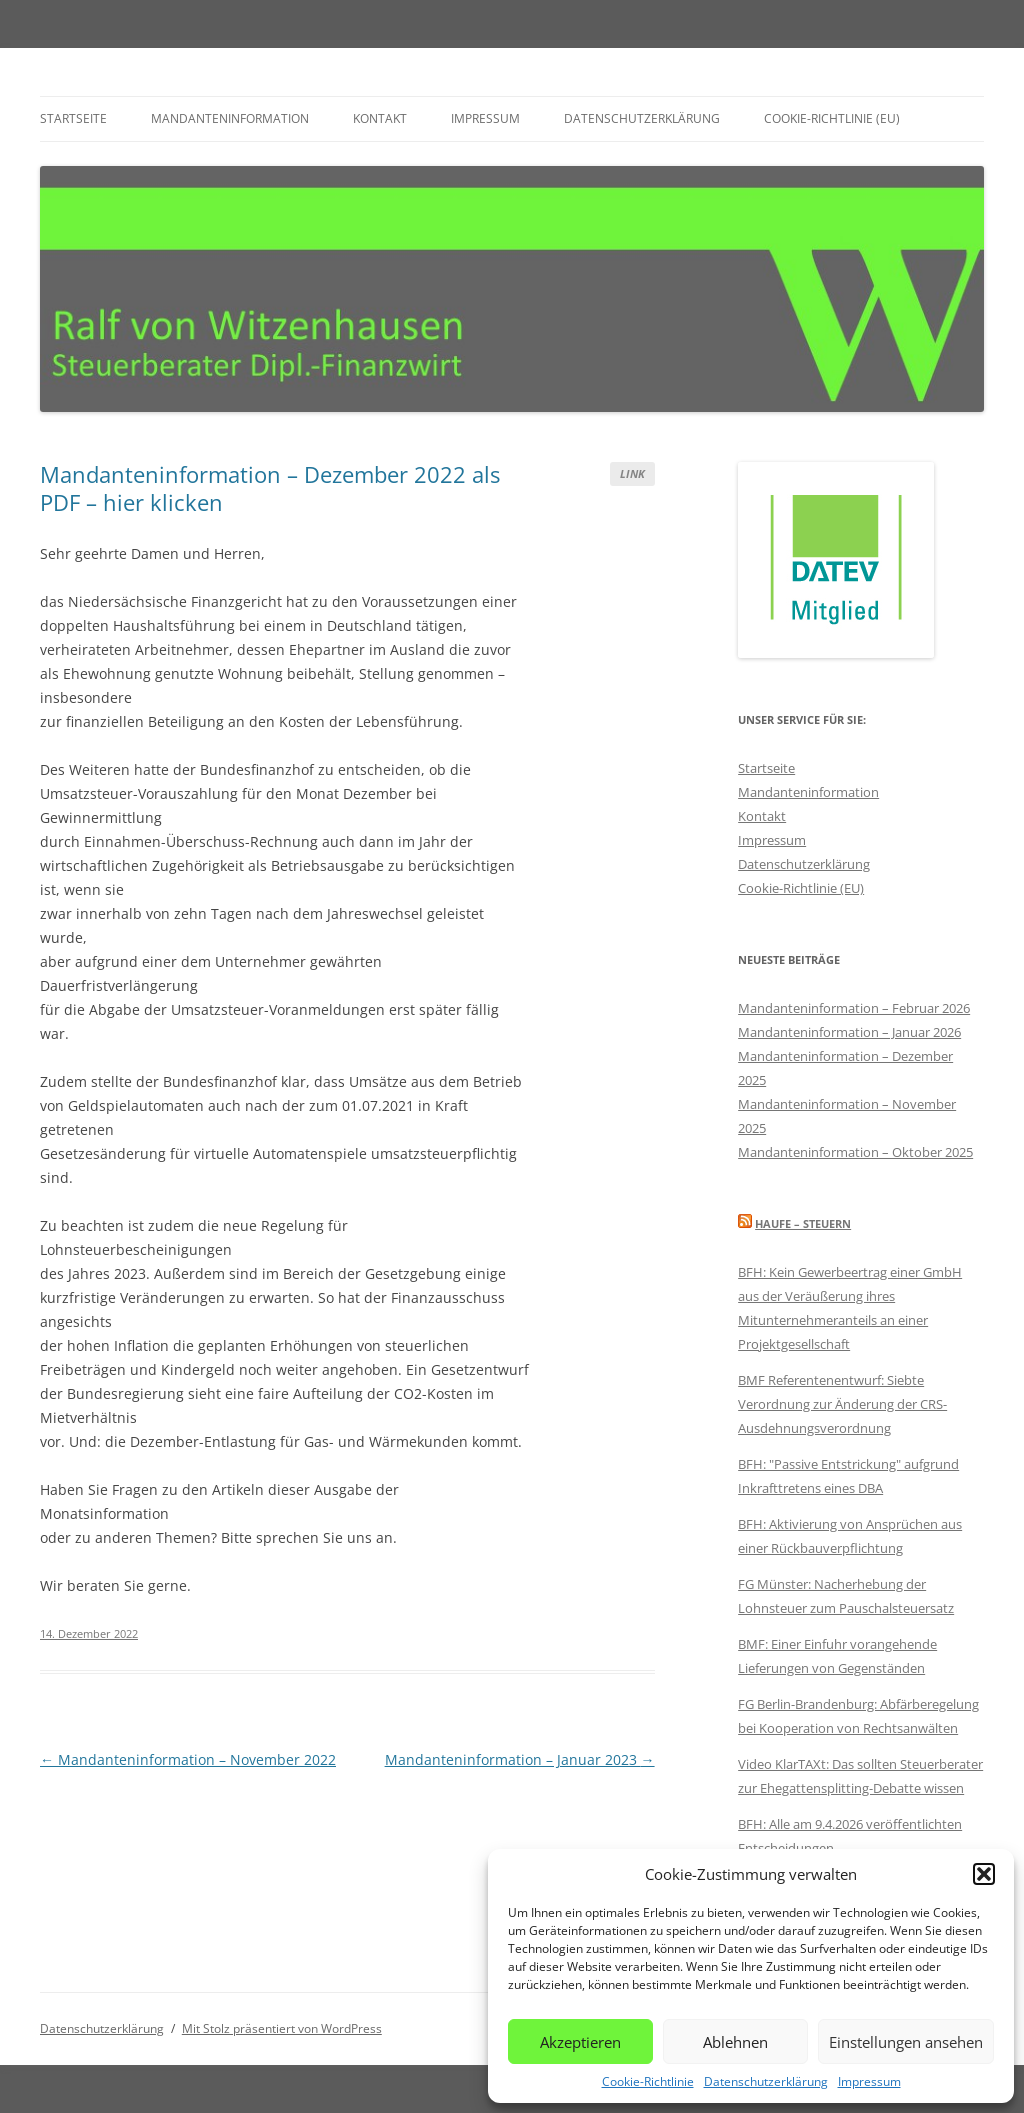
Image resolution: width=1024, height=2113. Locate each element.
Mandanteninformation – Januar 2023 (520, 1759)
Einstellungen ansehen (906, 2042)
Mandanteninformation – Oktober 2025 (855, 1152)
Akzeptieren (580, 2042)
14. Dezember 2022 (89, 1633)
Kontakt (380, 118)
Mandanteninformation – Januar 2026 (849, 1032)
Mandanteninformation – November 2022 (188, 1759)
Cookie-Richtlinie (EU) (832, 118)
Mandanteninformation (230, 118)
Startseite (73, 118)
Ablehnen (735, 2042)
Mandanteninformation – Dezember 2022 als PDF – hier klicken (270, 488)
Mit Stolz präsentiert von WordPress (282, 2028)
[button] (984, 1874)
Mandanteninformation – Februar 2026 (854, 1008)
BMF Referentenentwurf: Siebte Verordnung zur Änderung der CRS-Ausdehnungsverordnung (842, 1404)
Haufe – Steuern (803, 1223)
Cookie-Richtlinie (648, 2081)
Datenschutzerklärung (766, 2081)
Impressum (869, 2081)
